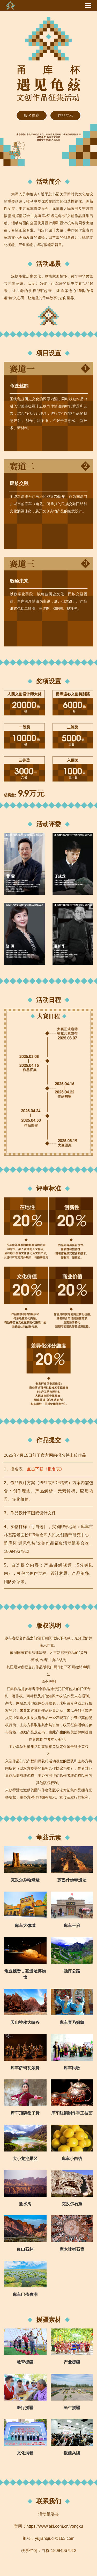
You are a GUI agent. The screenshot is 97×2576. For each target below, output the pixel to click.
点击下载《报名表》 (45, 1469)
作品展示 (65, 115)
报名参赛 (31, 115)
